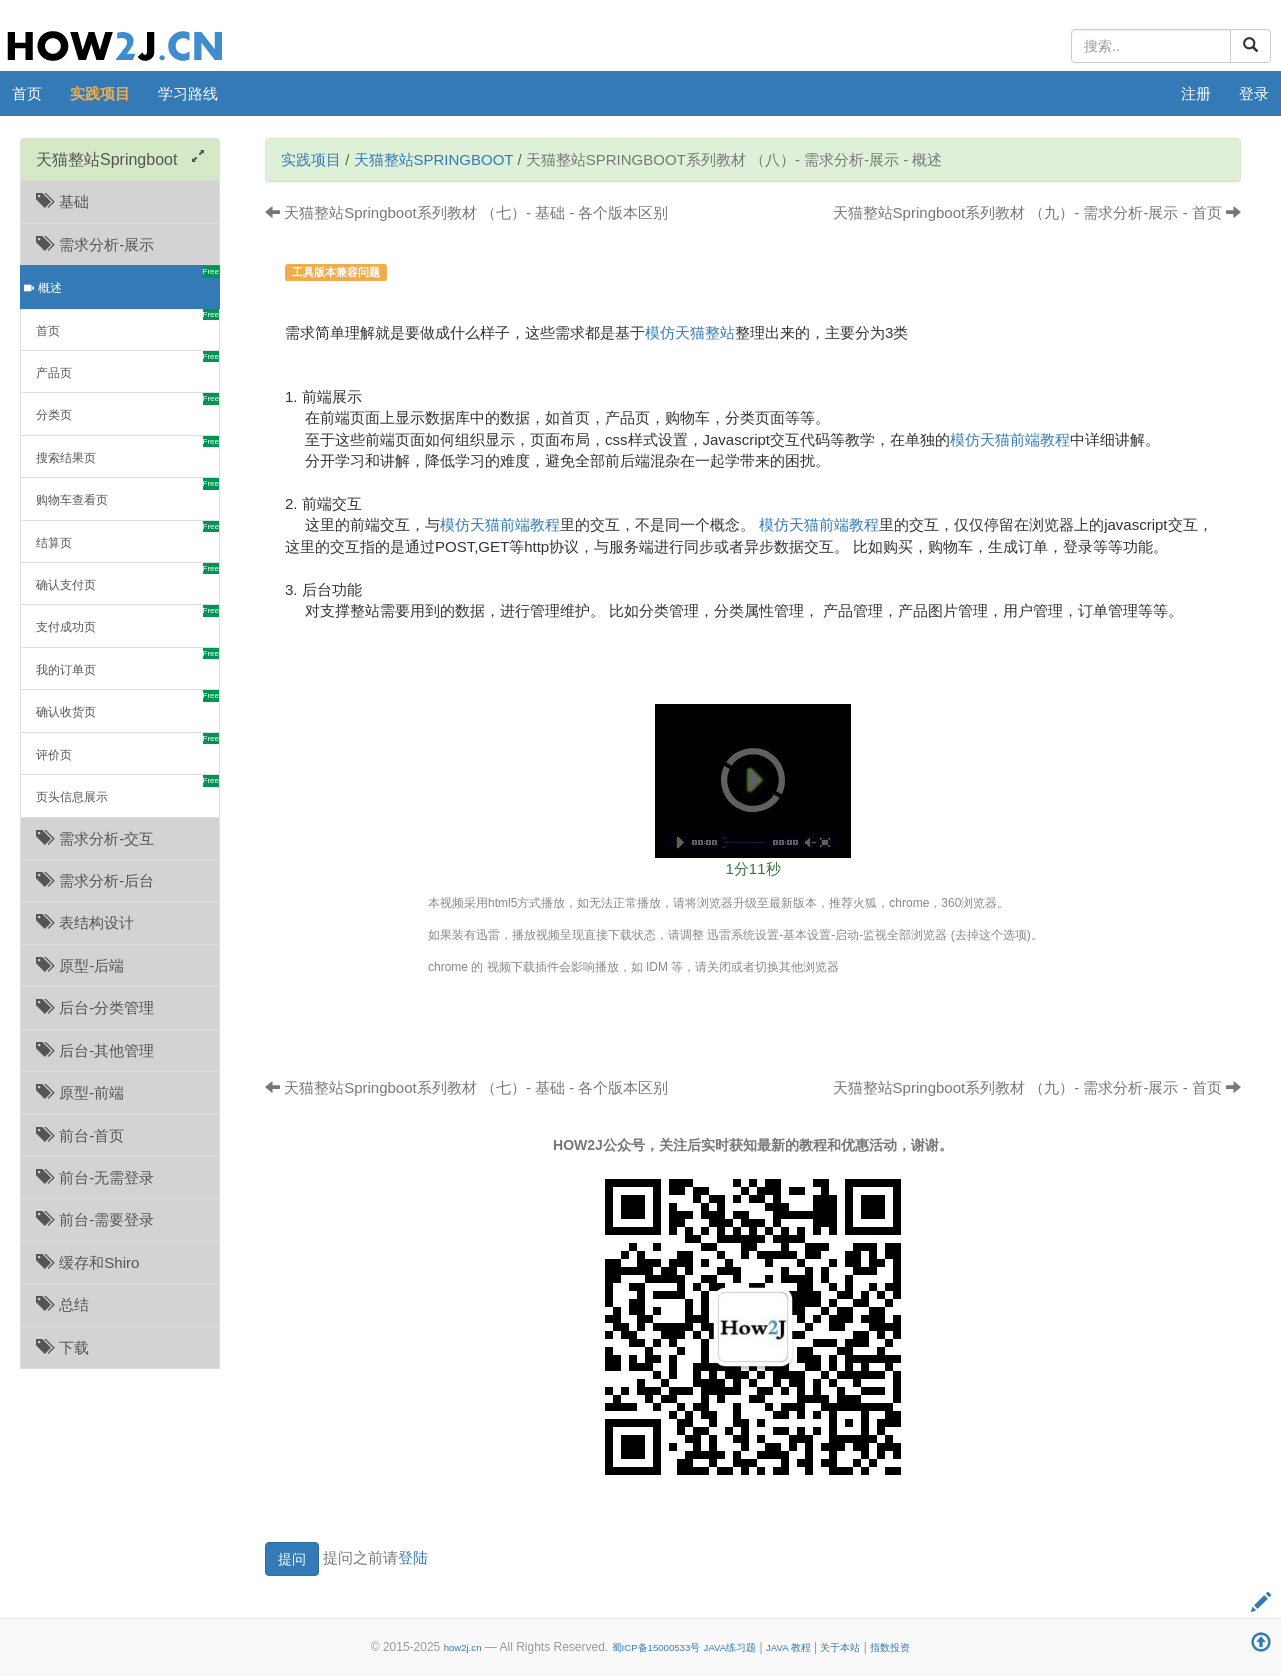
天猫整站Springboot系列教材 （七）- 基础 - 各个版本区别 (466, 212)
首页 (27, 93)
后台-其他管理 (95, 1050)
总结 (62, 1304)
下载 (62, 1347)
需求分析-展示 (95, 244)
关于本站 (840, 1647)
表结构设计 (85, 922)
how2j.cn (463, 1647)
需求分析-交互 (95, 838)
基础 (62, 201)
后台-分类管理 (95, 1007)
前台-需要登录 (95, 1219)
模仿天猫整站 (690, 332)
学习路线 (188, 93)
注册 (1196, 93)
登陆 (413, 1556)
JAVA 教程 (788, 1647)
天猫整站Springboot (434, 159)
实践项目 (100, 93)
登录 (1254, 93)
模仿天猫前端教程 (1010, 439)
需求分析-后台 (95, 880)
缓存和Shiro (87, 1262)
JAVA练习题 (730, 1647)
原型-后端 (80, 965)
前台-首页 (80, 1135)
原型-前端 (80, 1092)
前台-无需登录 (95, 1177)
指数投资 (890, 1647)
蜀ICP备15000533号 (656, 1647)
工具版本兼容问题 (336, 272)
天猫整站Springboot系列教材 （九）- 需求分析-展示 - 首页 (1037, 212)
